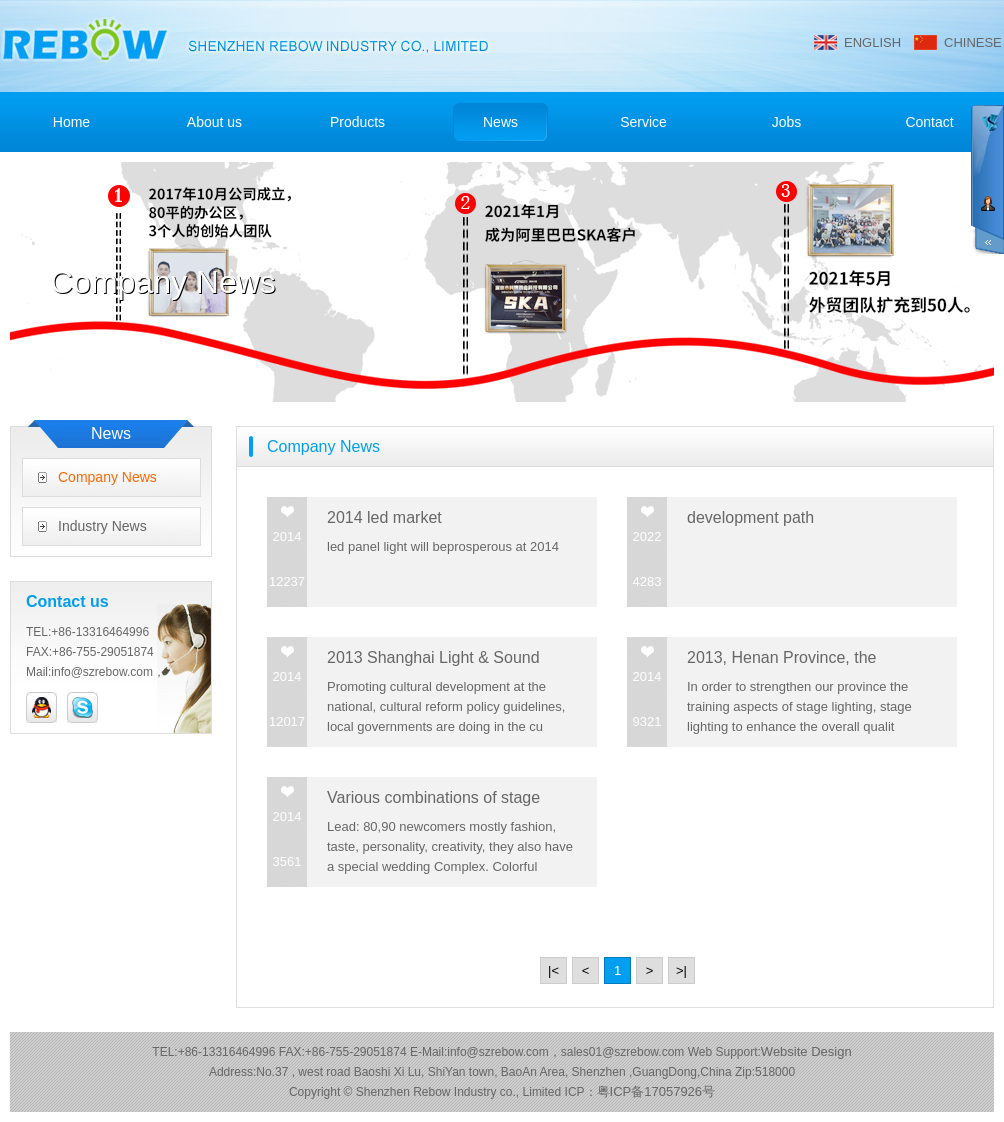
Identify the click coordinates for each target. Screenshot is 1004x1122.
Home (71, 122)
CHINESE (973, 42)
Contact (929, 122)
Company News (107, 477)
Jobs (787, 122)
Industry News (102, 526)
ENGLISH (872, 42)
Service (643, 122)
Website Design (806, 1051)
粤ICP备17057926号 (656, 1091)
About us (214, 122)
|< (553, 970)
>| (681, 970)
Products (357, 122)
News (500, 122)
